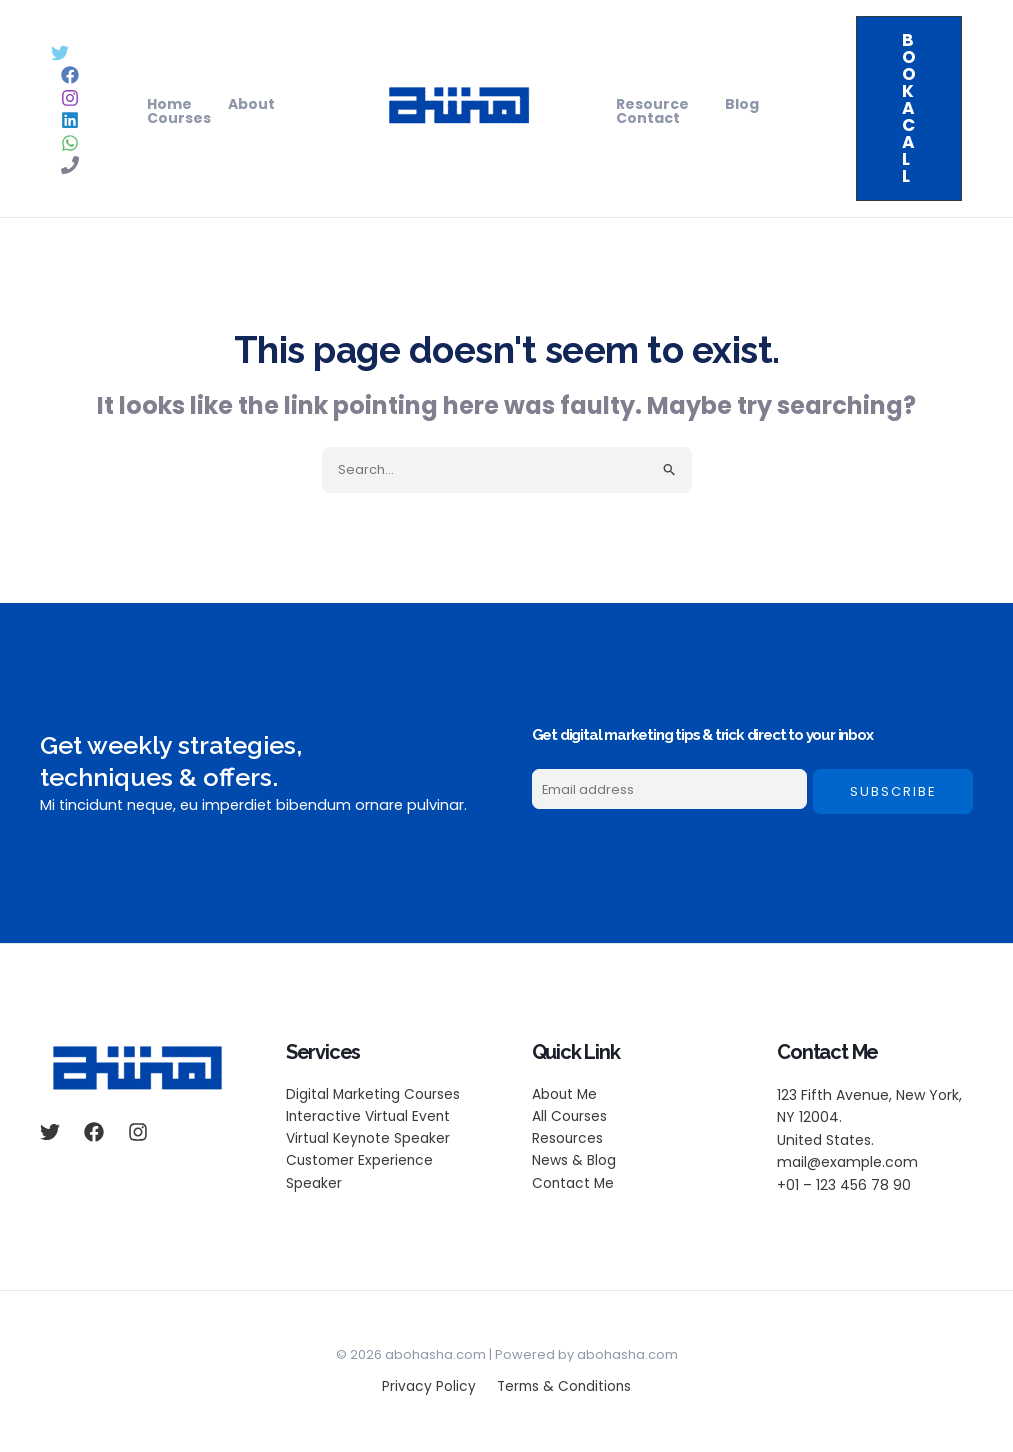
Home (165, 104)
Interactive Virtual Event (369, 1118)
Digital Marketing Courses (374, 1095)
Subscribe (893, 791)
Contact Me (574, 1185)
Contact (644, 118)
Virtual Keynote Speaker (369, 1140)
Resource (648, 104)
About (239, 104)
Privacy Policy (430, 1388)
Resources (568, 1140)
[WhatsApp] (70, 143)
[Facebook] (70, 75)
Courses (175, 118)
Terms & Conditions (560, 1388)
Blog (730, 104)
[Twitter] (60, 53)
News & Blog (574, 1163)
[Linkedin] (70, 120)
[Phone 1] (70, 165)
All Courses (570, 1118)
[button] (909, 108)
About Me (565, 1095)
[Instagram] (70, 98)
